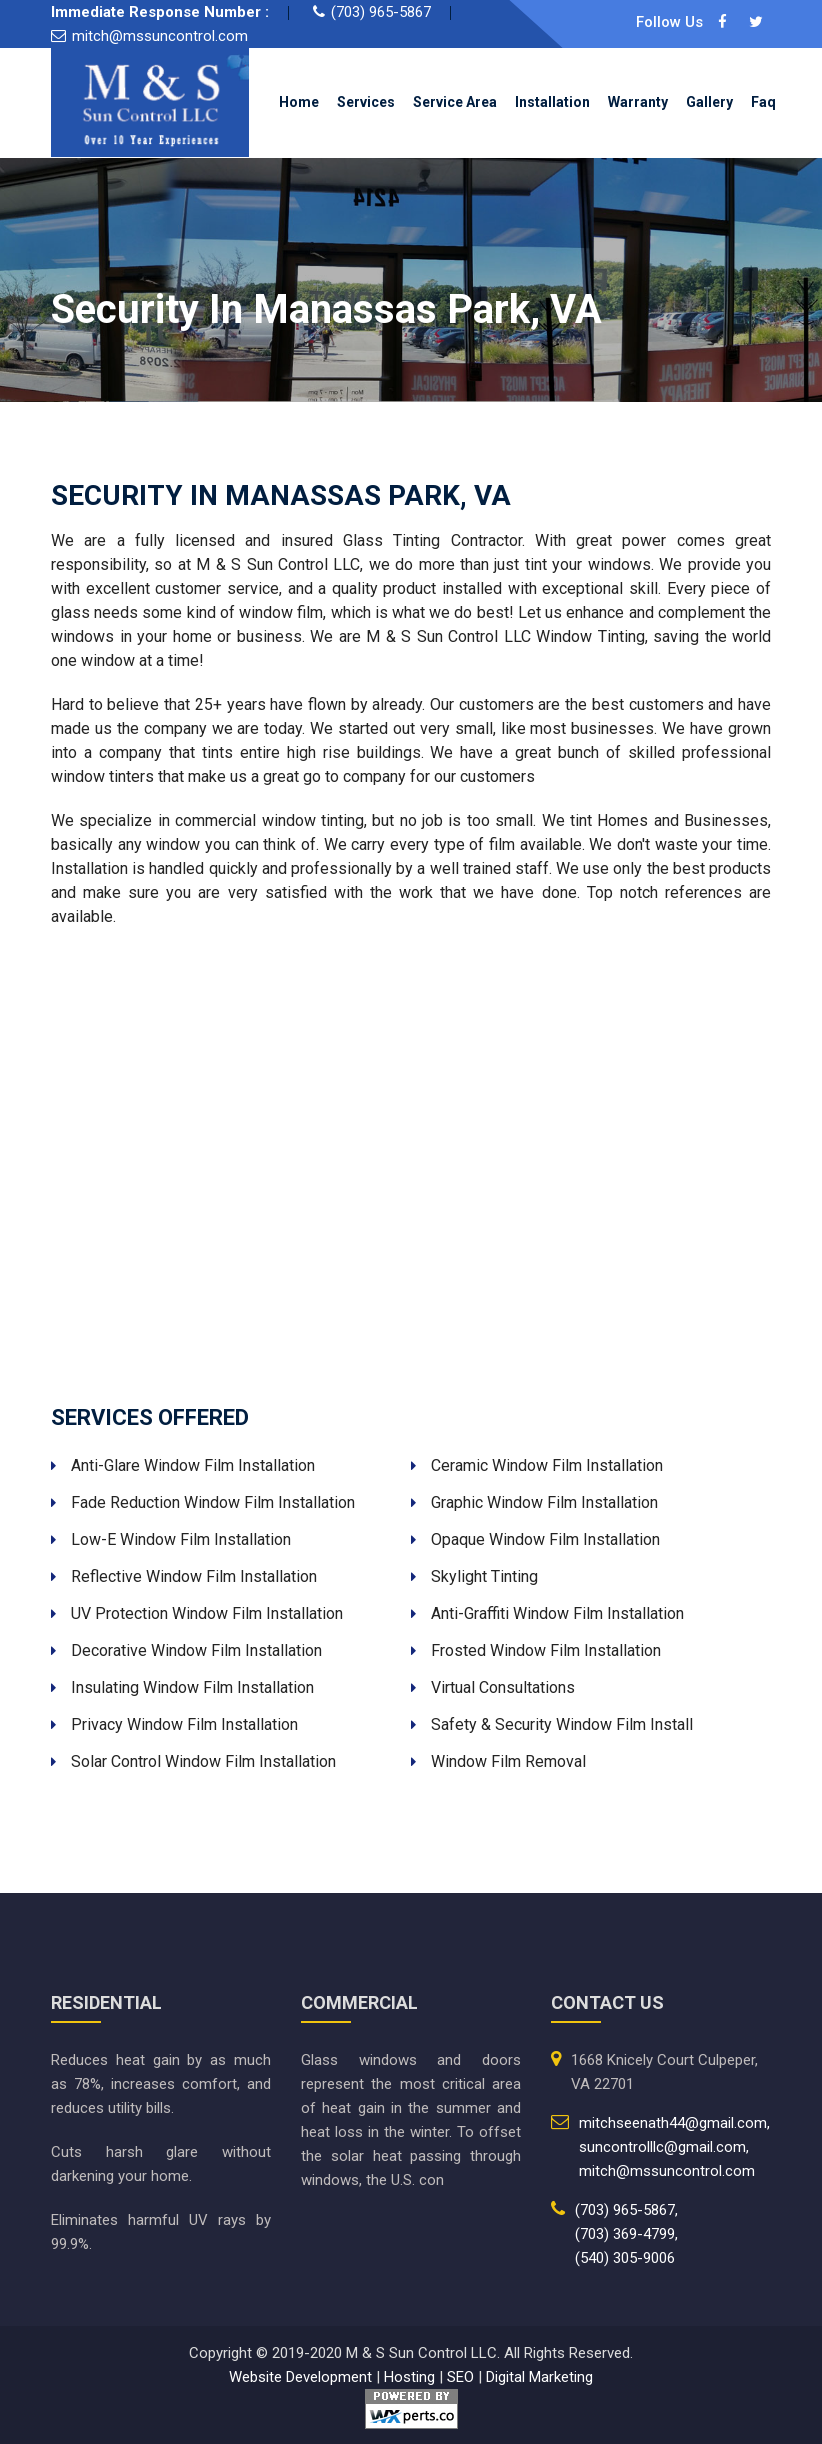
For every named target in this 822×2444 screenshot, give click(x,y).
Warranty (638, 102)
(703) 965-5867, (626, 2210)
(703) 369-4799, (626, 2234)
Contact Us (527, 166)
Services (366, 102)
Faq (763, 102)
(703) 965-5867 (381, 12)
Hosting (409, 2377)
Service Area (455, 102)
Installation (552, 102)
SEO (460, 2377)
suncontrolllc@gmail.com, (664, 2147)
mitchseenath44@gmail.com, (674, 2123)
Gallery (709, 102)
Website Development (300, 2377)
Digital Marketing (539, 2377)
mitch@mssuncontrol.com (160, 36)
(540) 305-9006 (625, 2258)
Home (299, 102)
